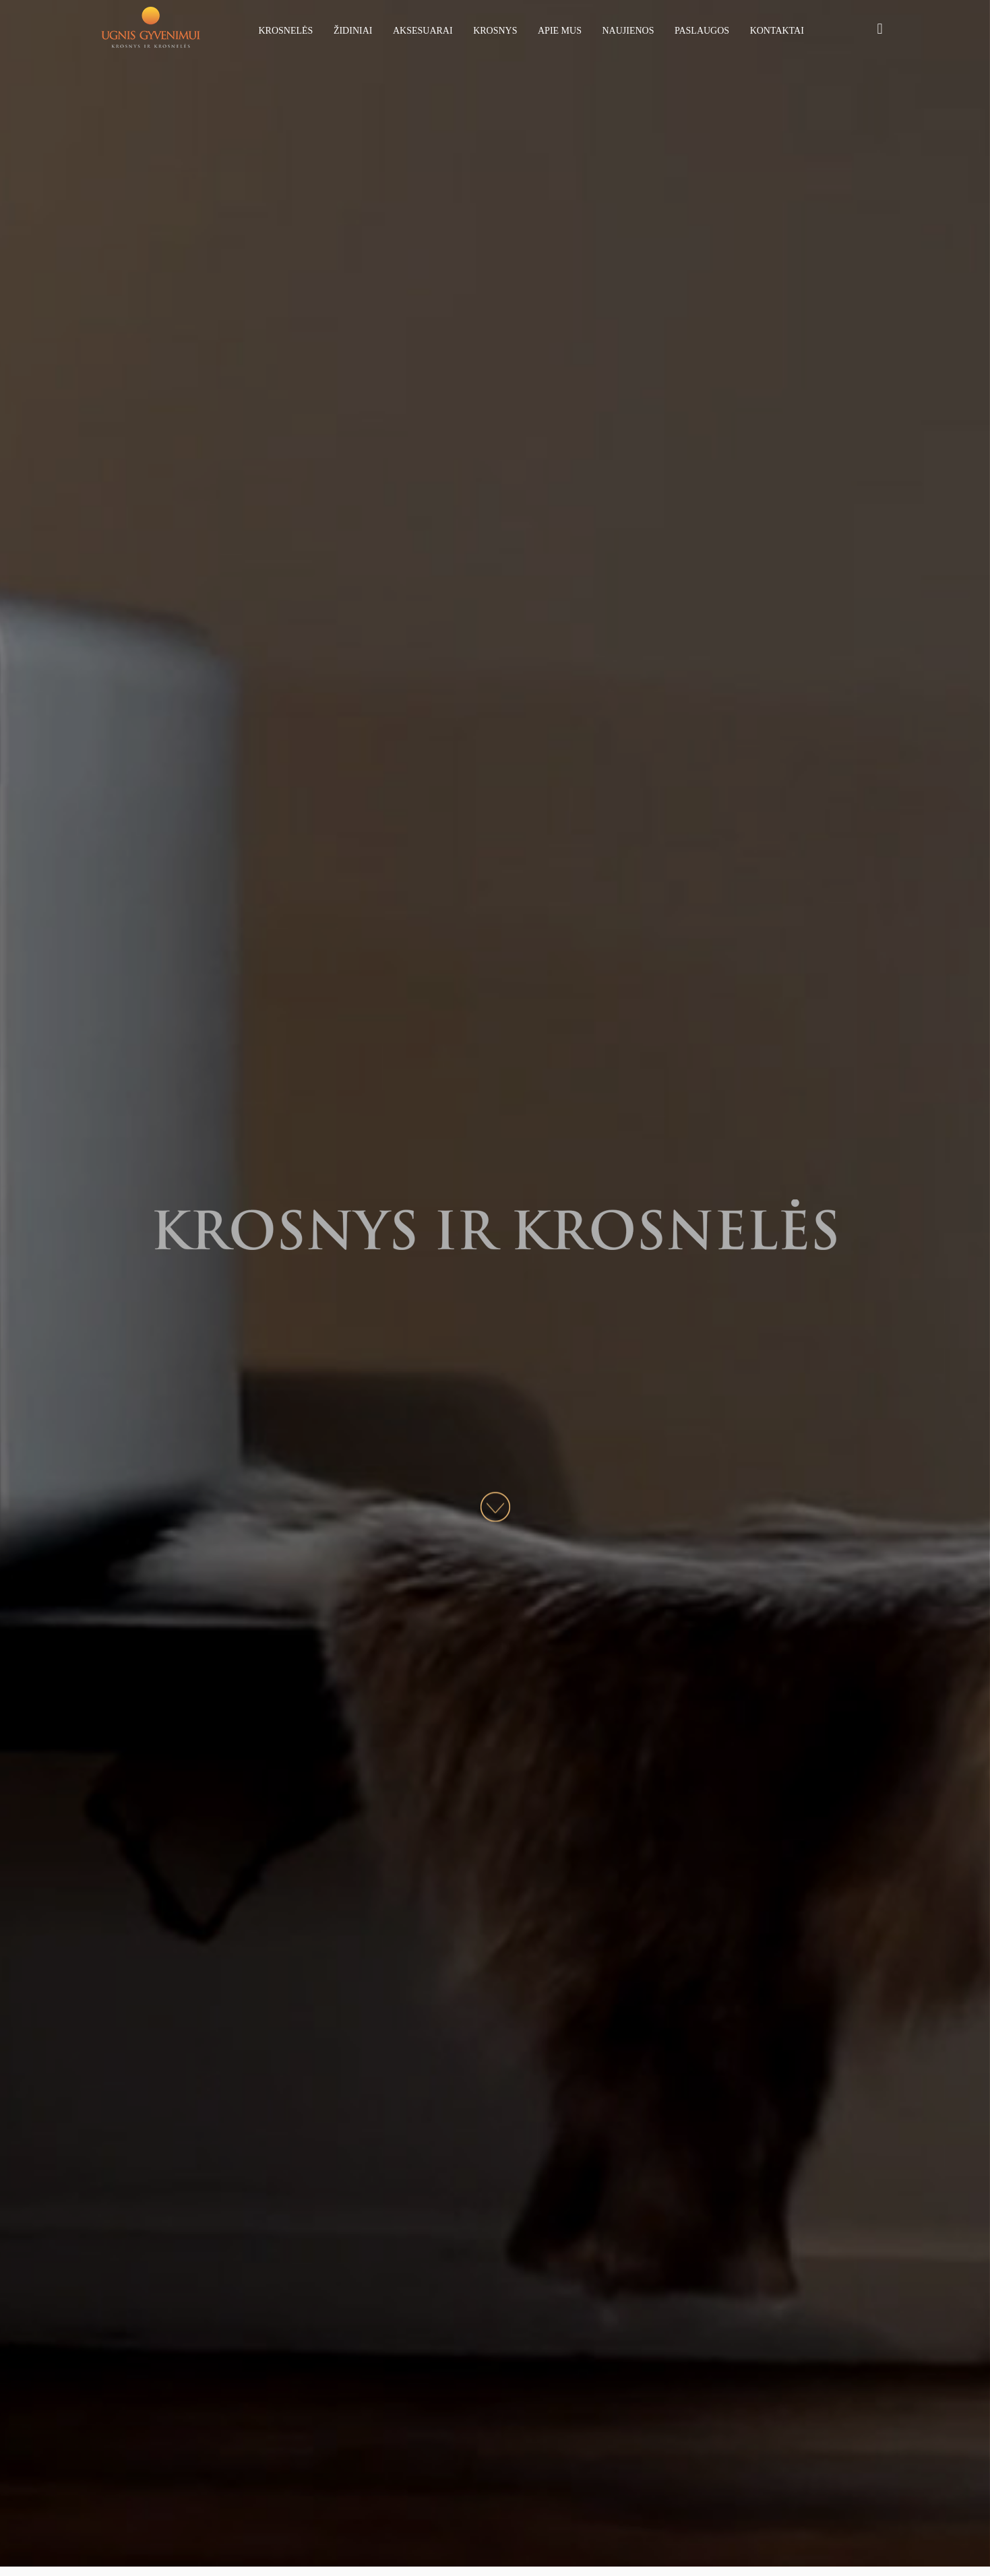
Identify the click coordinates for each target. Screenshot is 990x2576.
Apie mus (560, 31)
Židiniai (353, 31)
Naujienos (628, 31)
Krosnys (495, 31)
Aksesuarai (423, 31)
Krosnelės (286, 31)
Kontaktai (777, 31)
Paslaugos (702, 31)
